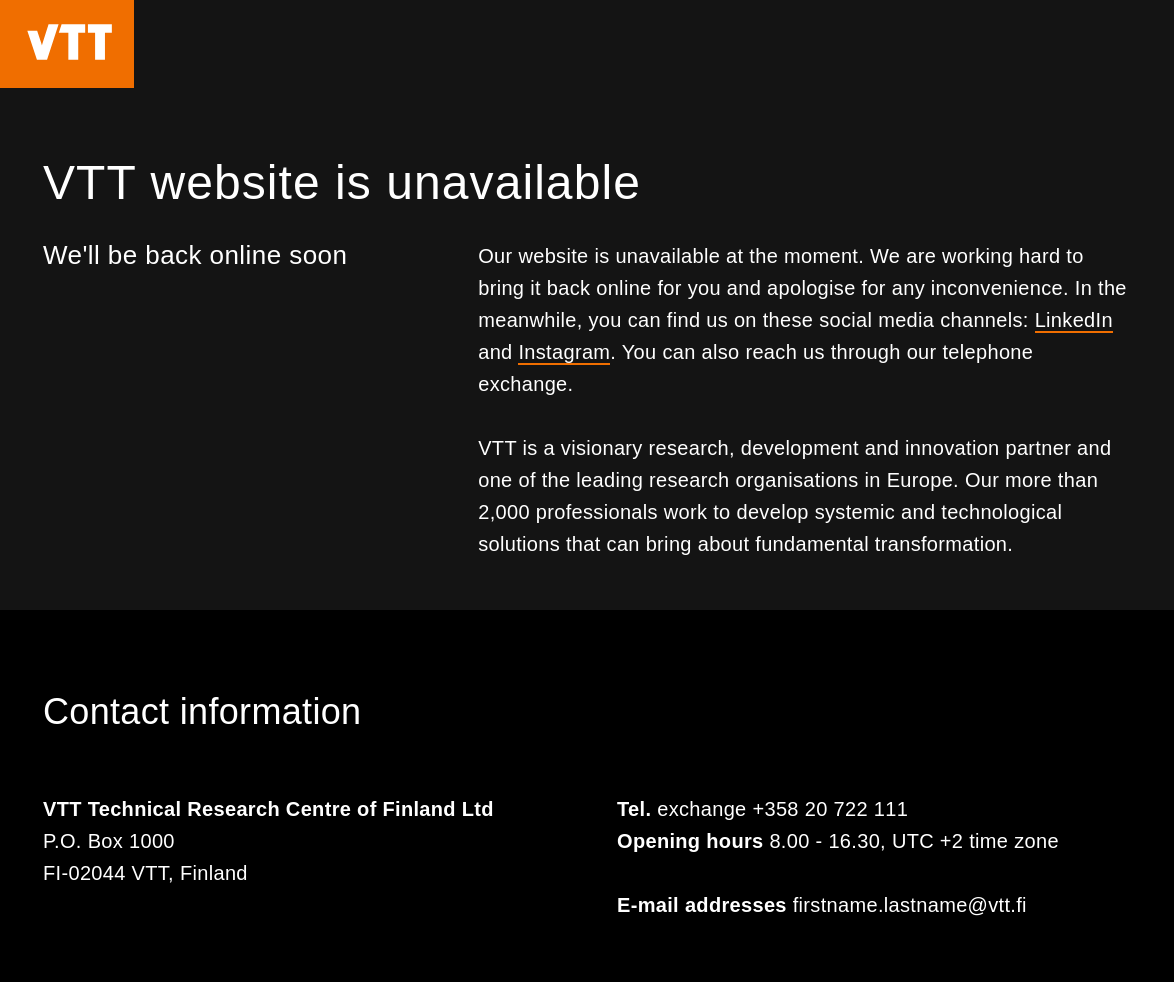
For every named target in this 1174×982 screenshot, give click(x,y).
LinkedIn (1074, 320)
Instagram (564, 352)
